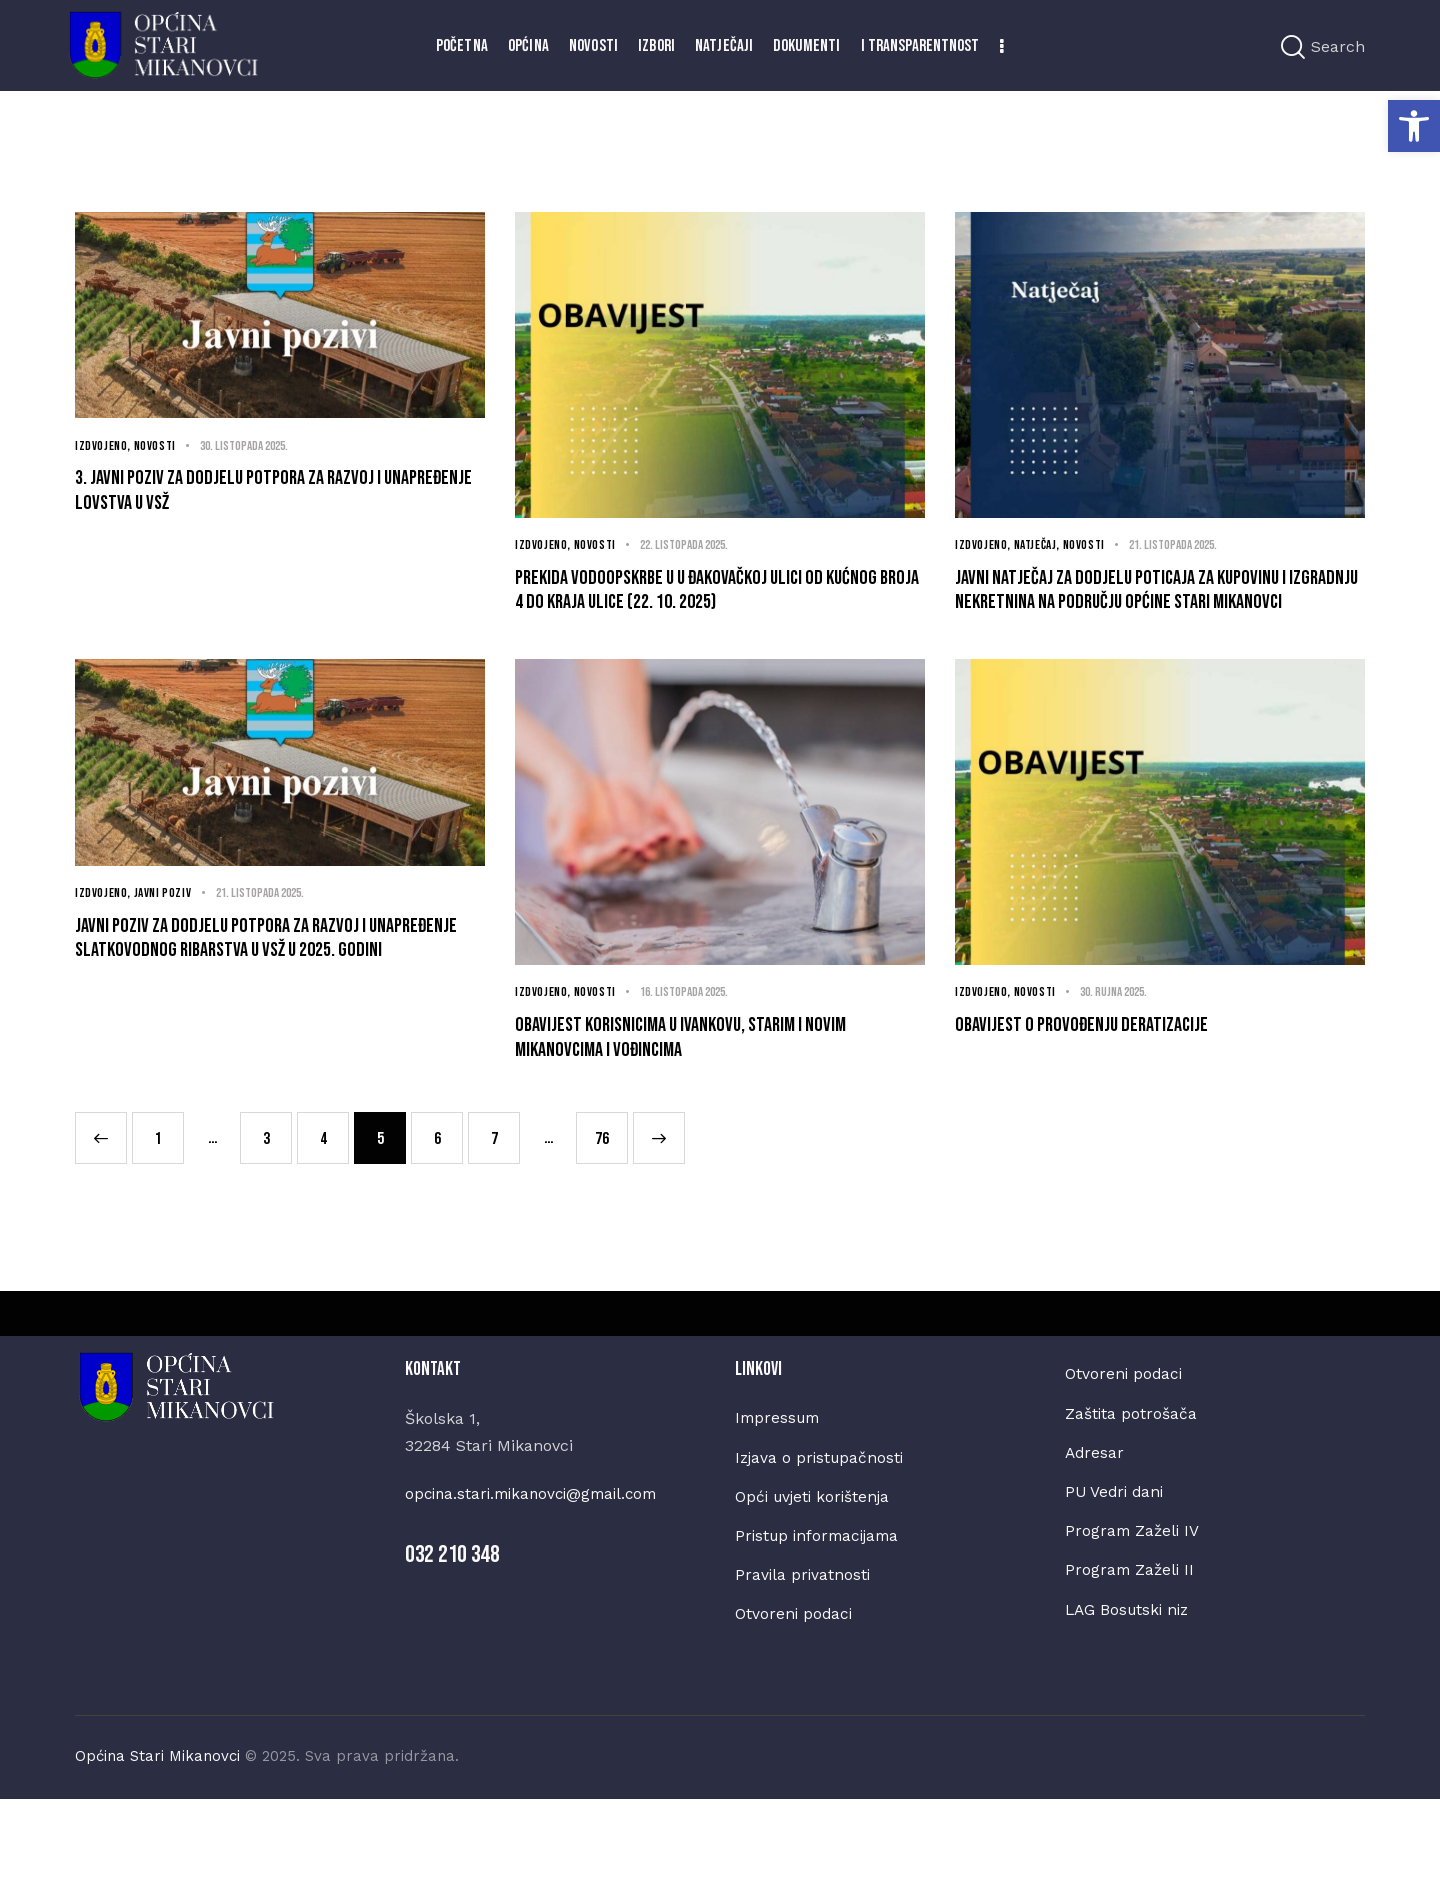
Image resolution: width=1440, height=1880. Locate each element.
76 (608, 1202)
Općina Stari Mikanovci (157, 1837)
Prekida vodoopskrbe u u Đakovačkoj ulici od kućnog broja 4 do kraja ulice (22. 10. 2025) (718, 599)
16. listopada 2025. (692, 1045)
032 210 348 (452, 1626)
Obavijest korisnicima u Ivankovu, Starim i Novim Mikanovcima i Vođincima (707, 1099)
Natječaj (1040, 545)
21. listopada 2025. (1186, 545)
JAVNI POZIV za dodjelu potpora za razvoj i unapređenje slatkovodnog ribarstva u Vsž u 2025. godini (276, 1017)
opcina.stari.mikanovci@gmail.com (538, 1566)
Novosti (158, 445)
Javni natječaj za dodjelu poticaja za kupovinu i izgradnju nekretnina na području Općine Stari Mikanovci (1127, 616)
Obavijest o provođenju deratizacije (1122, 1082)
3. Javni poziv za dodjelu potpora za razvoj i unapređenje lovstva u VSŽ (277, 499)
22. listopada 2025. (692, 545)
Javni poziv (166, 946)
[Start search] (1293, 47)
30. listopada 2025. (252, 445)
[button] (1414, 126)
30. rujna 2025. (1121, 1045)
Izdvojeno (102, 445)
